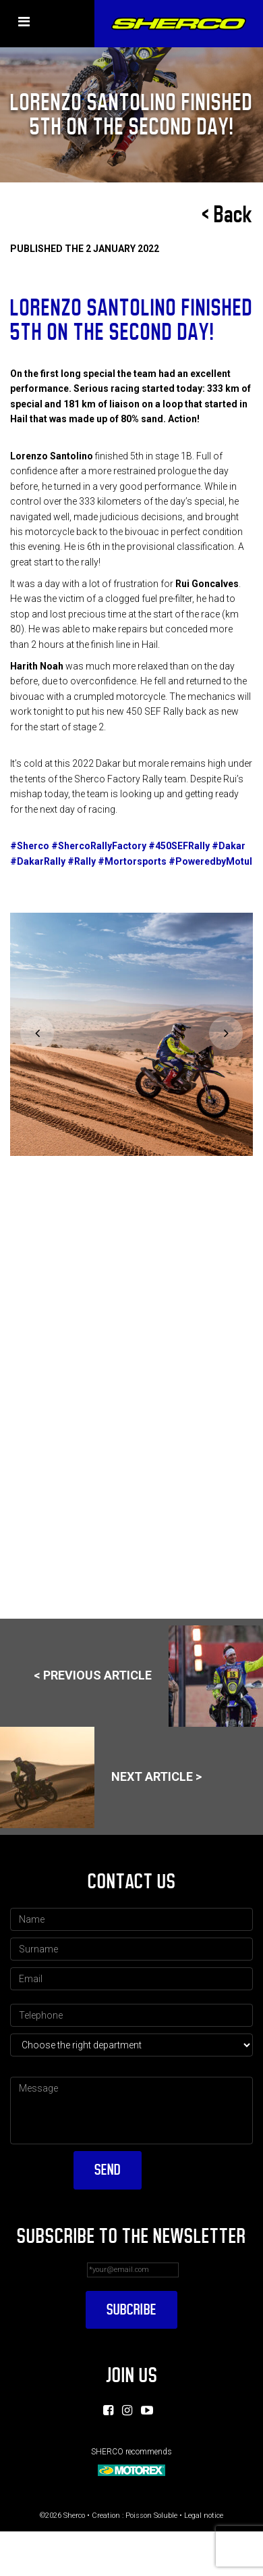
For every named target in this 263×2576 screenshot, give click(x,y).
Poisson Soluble (151, 2514)
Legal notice (203, 2514)
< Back (227, 215)
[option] (129, 1034)
